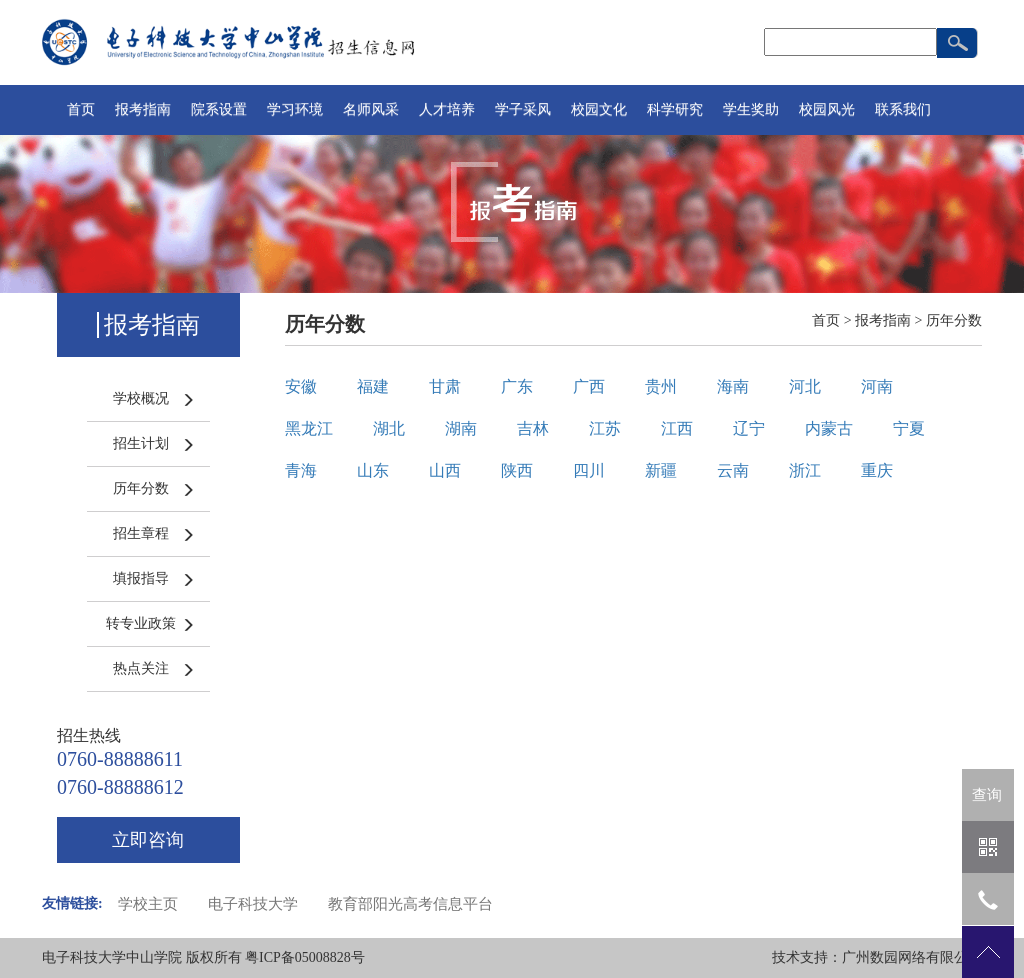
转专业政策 (141, 623)
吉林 (533, 428)
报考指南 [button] (143, 109)
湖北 (389, 428)
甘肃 (445, 386)
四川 (589, 470)
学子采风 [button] (523, 109)
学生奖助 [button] (751, 109)
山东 (373, 470)
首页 (81, 109)
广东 (517, 386)
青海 (301, 470)
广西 (589, 386)
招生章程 (141, 533)
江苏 (605, 428)
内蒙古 (829, 428)
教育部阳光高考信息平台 (410, 904)
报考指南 (883, 320)
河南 (877, 386)
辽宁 (749, 428)
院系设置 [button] (219, 109)
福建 (373, 386)
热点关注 (141, 668)
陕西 (517, 470)
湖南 (461, 428)
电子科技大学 (253, 904)
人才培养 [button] (447, 109)
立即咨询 (148, 840)
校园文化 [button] (599, 109)
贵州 (661, 386)
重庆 (877, 470)
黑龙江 (309, 428)
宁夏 (909, 428)
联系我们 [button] (903, 109)
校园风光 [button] (827, 109)
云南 (733, 470)
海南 (733, 386)
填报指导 (141, 578)
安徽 (301, 386)
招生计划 (141, 443)
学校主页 (148, 904)
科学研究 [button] (675, 109)
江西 (677, 428)
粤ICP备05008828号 (305, 957)
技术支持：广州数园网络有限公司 (877, 957)
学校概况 (141, 398)
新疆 (661, 470)
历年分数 (141, 488)
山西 (445, 470)
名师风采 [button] (371, 109)
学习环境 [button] (295, 109)
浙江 (805, 470)
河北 (805, 386)
